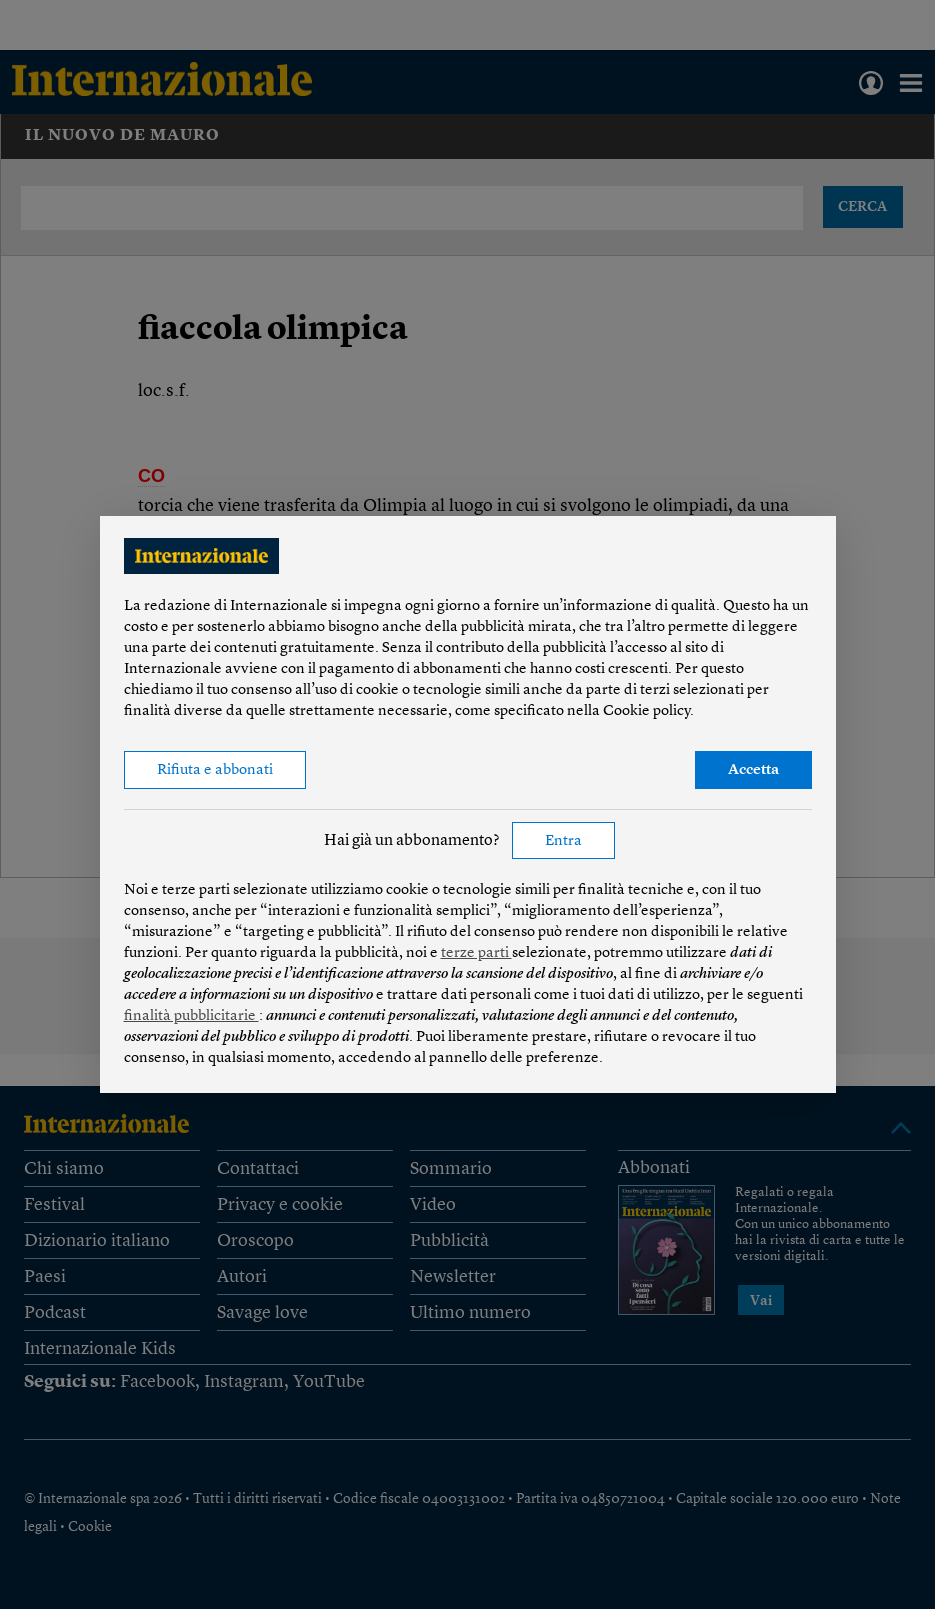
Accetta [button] (753, 770)
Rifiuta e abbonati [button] (215, 770)
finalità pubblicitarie (191, 1016)
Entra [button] (563, 841)
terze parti (476, 953)
